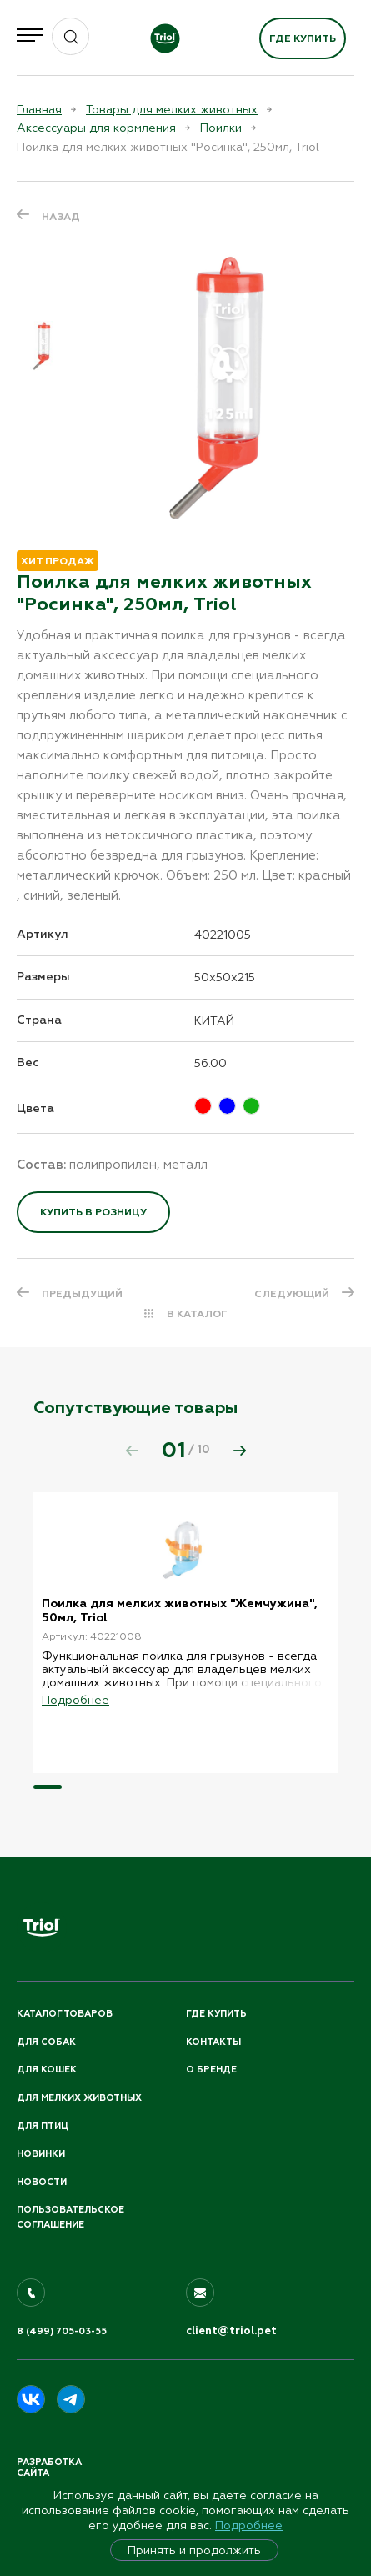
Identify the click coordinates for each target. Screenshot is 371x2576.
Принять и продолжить (194, 2550)
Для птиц (42, 2126)
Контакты (213, 2042)
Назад (61, 217)
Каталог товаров (65, 2013)
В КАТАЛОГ (197, 1314)
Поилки (221, 127)
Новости (42, 2182)
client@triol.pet (231, 2331)
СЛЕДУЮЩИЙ (291, 1294)
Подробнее (249, 2525)
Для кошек (47, 2069)
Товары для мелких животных (172, 109)
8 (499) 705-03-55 (62, 2331)
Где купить (302, 38)
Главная (39, 109)
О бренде (211, 2069)
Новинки (41, 2153)
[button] (239, 1450)
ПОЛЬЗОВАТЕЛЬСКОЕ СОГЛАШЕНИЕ (70, 2217)
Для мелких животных (79, 2097)
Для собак (46, 2042)
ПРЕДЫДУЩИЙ (82, 1294)
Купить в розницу (93, 1212)
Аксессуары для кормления (96, 127)
